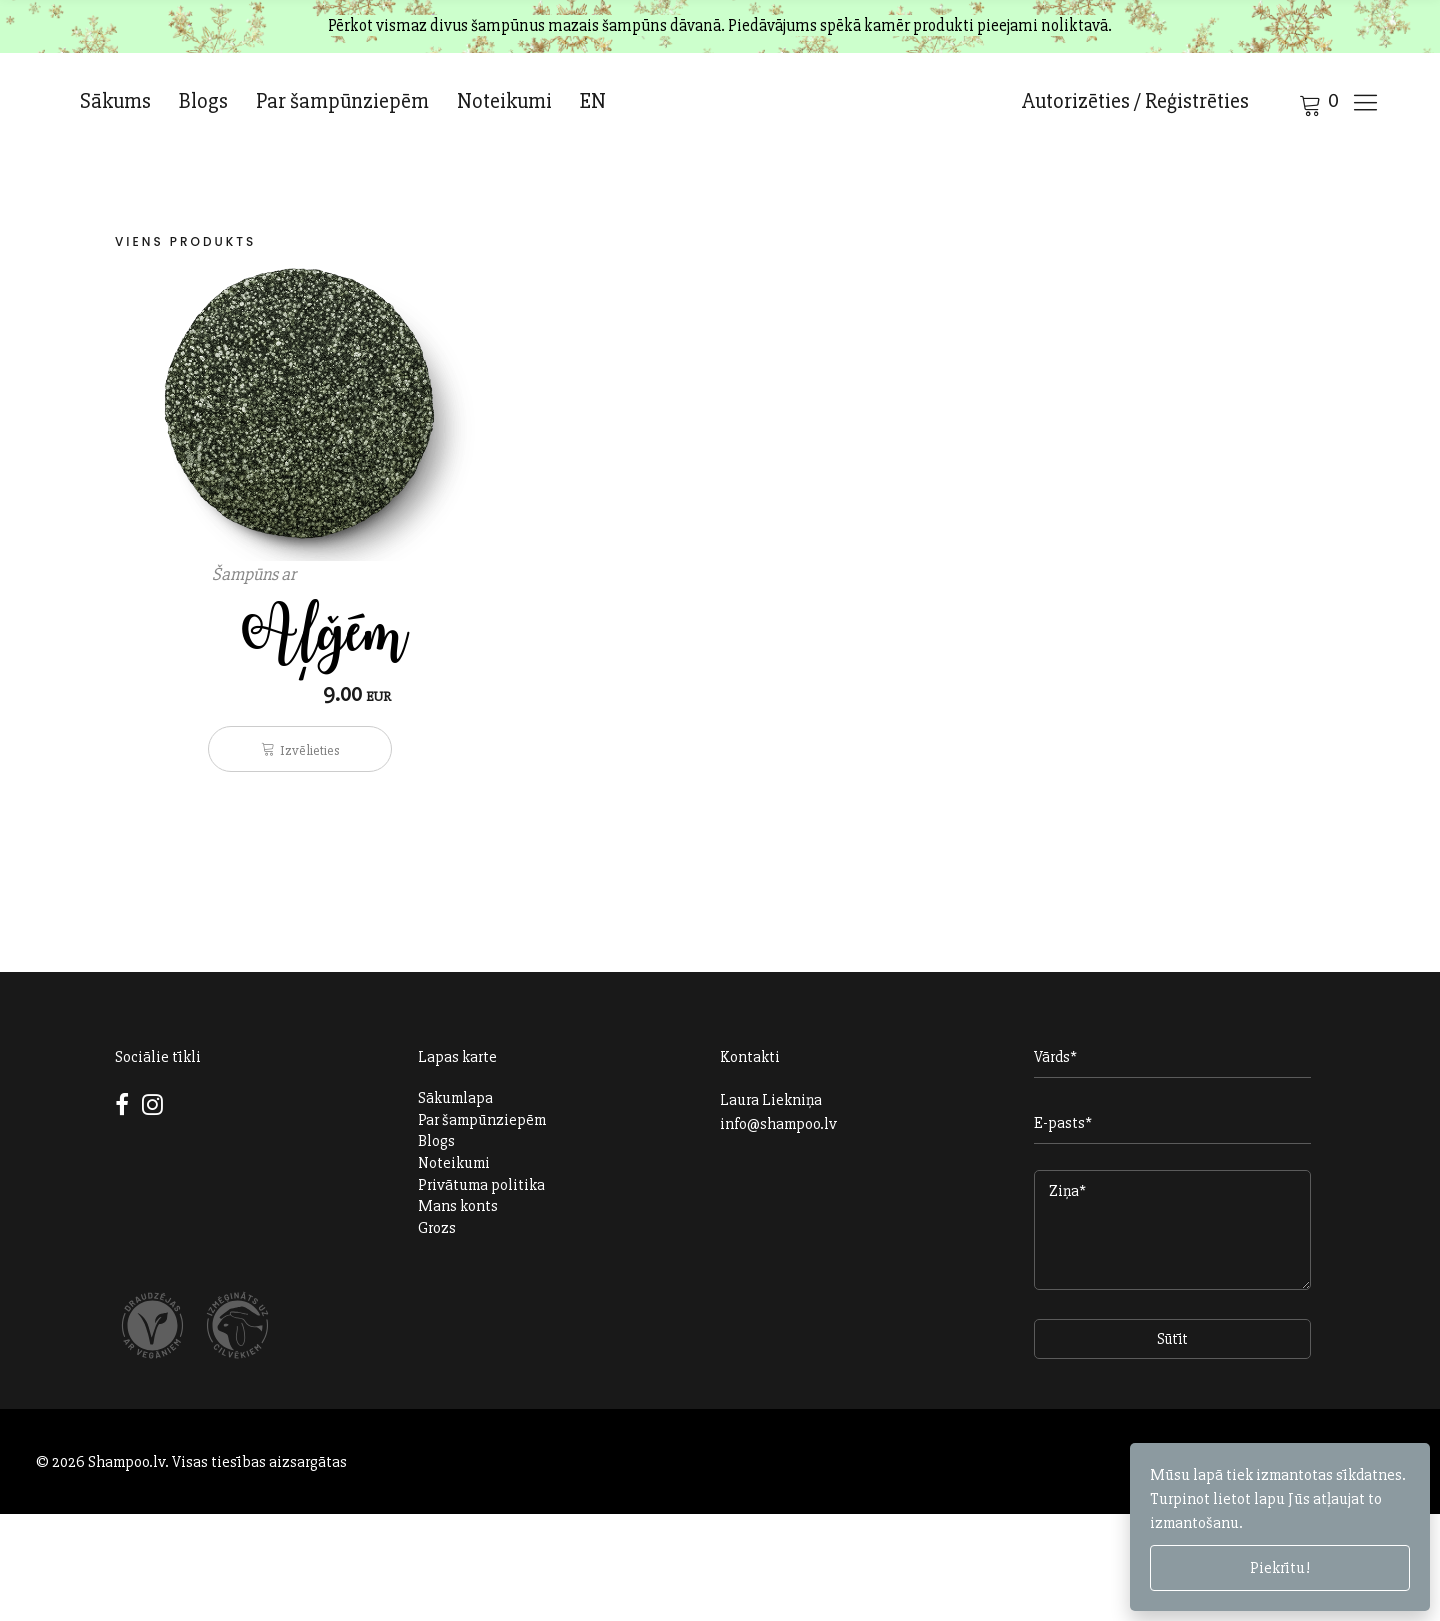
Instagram (152, 1105)
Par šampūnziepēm (342, 101)
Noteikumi (504, 101)
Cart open (1285, 103)
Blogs (203, 101)
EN (593, 101)
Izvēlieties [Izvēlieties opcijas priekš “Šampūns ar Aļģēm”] (309, 750)
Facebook (125, 1116)
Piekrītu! (1280, 1568)
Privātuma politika (481, 1185)
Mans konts (458, 1206)
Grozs (437, 1228)
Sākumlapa (455, 1098)
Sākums (115, 101)
